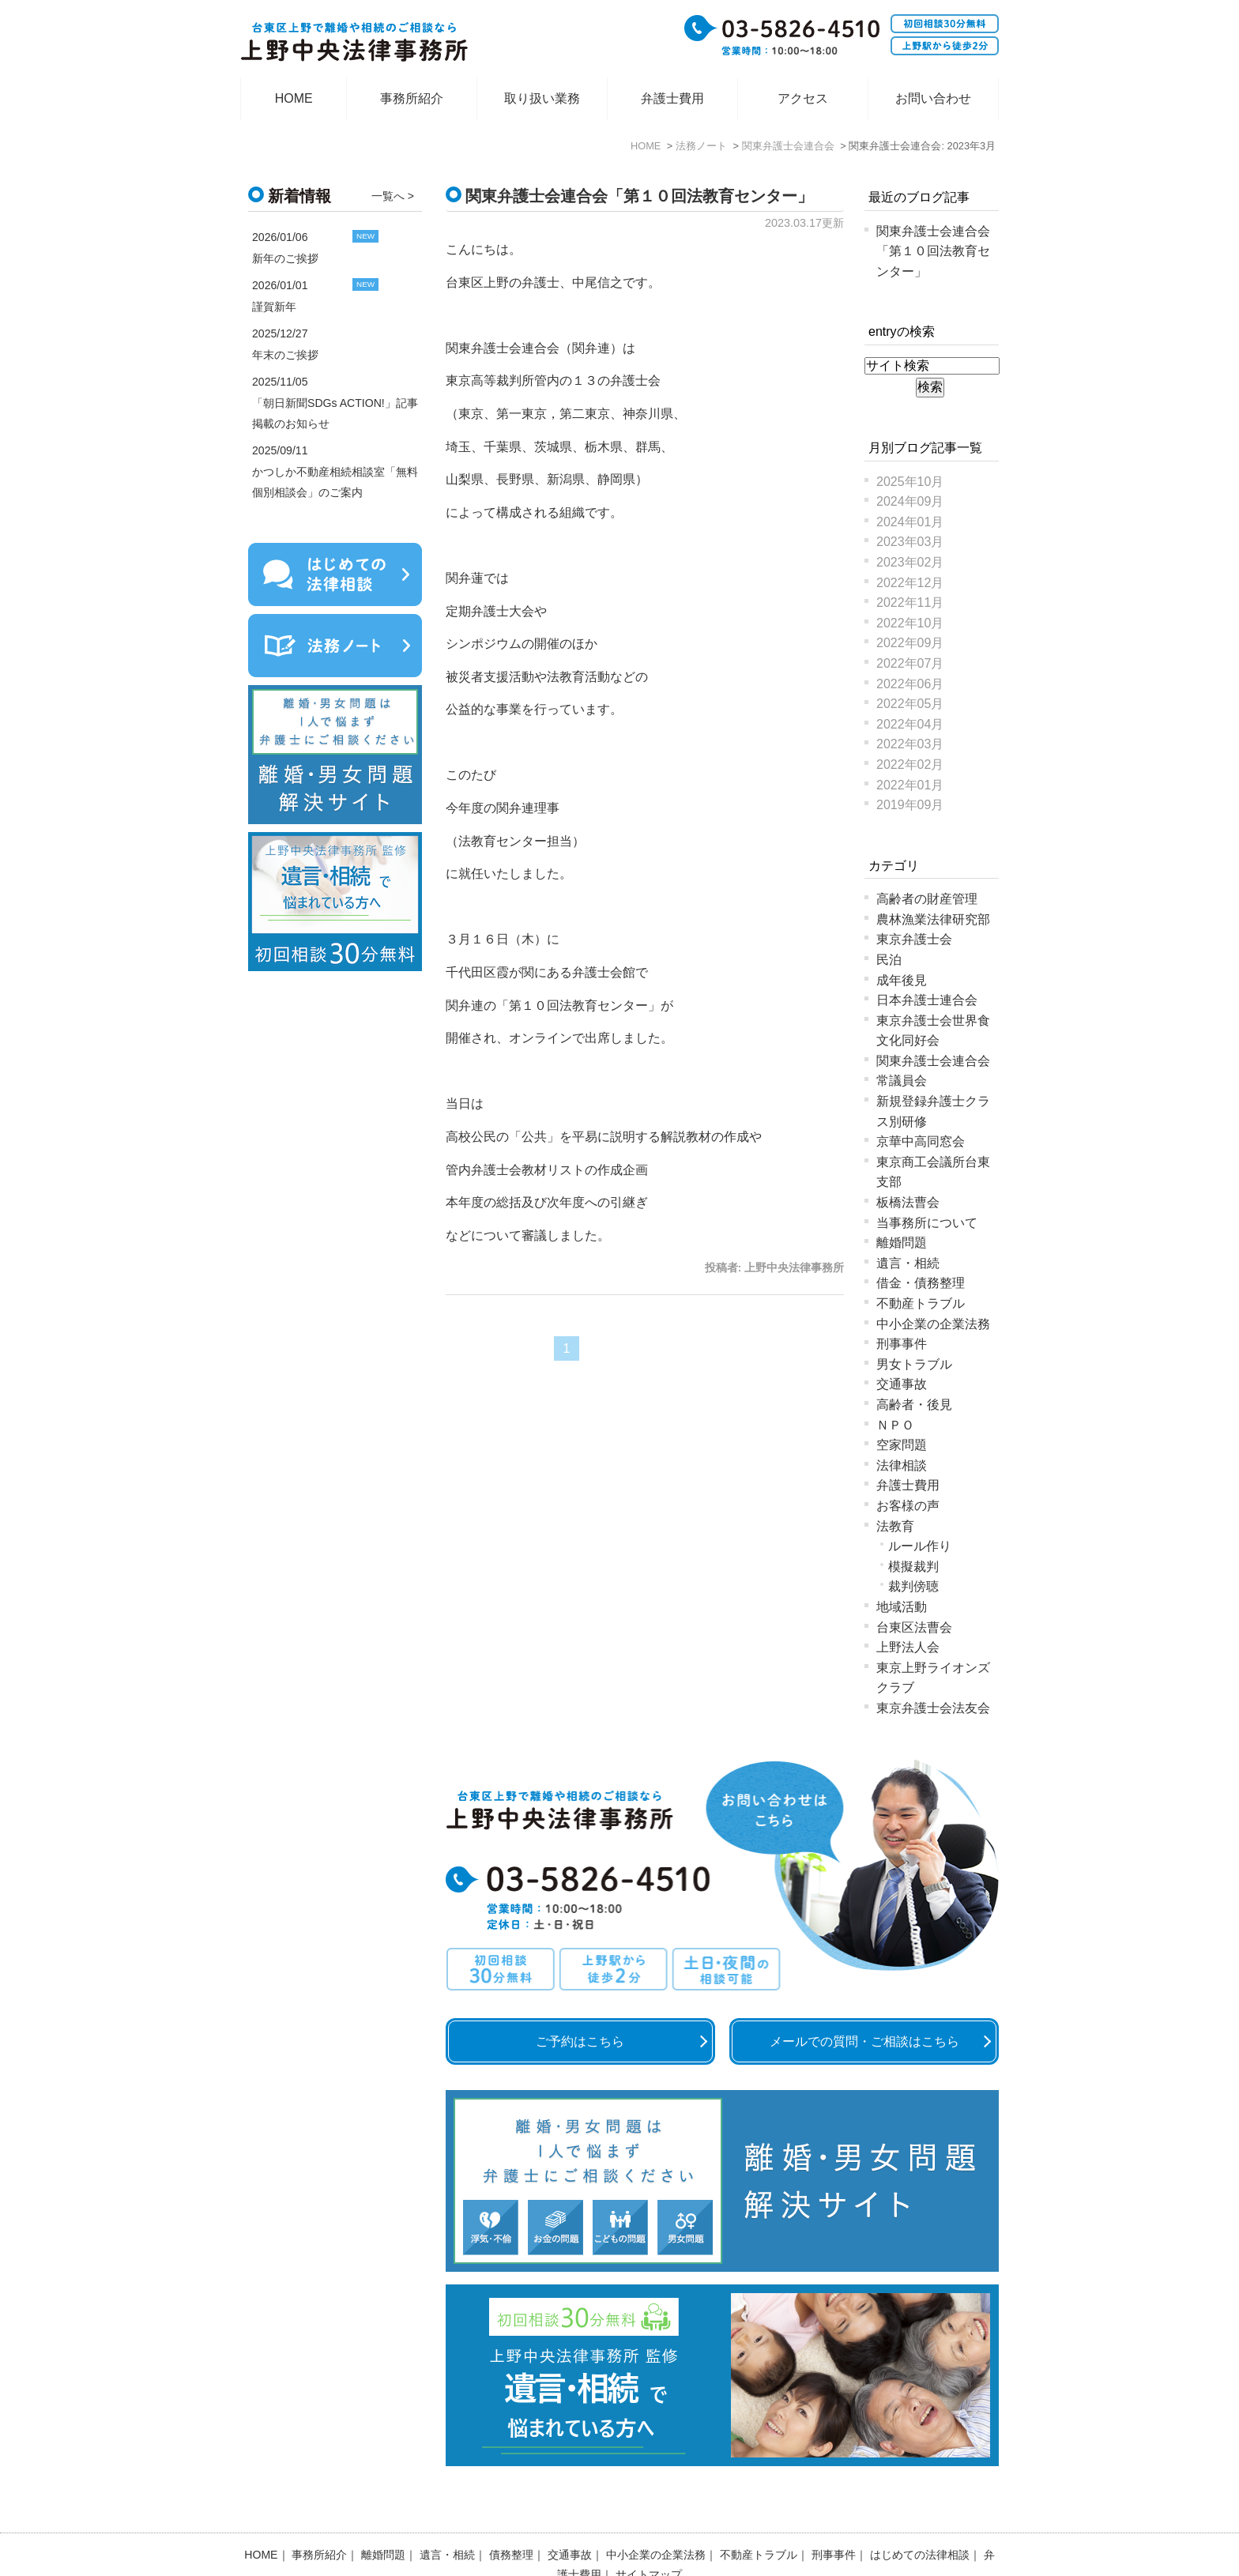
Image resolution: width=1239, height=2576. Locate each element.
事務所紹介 (411, 98)
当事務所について (926, 1223)
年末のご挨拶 (285, 354)
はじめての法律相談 (920, 2513)
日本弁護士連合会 (926, 1000)
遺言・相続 (908, 1263)
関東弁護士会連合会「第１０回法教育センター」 (639, 196)
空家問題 (901, 1445)
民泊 (889, 959)
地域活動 (901, 1607)
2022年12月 (909, 582)
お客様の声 (908, 1505)
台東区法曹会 (914, 1627)
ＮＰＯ (895, 1425)
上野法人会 (908, 1647)
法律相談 (901, 1465)
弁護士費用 (672, 98)
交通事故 (901, 1384)
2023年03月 (909, 541)
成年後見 (901, 980)
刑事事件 (901, 1343)
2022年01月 (909, 785)
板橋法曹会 (908, 1202)
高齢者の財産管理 (926, 899)
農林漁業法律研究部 (933, 919)
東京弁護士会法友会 (933, 1708)
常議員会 (901, 1080)
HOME (294, 98)
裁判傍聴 (913, 1586)
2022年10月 (909, 623)
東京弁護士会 (914, 939)
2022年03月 (909, 744)
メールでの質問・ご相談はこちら (864, 2041)
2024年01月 (909, 522)
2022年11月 (909, 602)
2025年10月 (909, 481)
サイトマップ (649, 2533)
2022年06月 (909, 684)
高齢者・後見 (914, 1404)
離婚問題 (901, 1242)
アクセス (803, 98)
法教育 (895, 1526)
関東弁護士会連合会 (933, 1061)
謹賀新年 (274, 306)
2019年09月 (909, 805)
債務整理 (511, 2513)
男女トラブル (914, 1364)
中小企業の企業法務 (933, 1324)
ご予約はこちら (580, 2041)
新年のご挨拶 (285, 258)
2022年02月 (909, 764)
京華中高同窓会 (920, 1141)
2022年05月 (909, 703)
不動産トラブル (920, 1303)
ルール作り (919, 1546)
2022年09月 (909, 643)
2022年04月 (909, 724)
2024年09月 (909, 501)
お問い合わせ (933, 98)
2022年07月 (909, 663)
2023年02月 (909, 562)
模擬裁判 (913, 1566)
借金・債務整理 (920, 1283)
